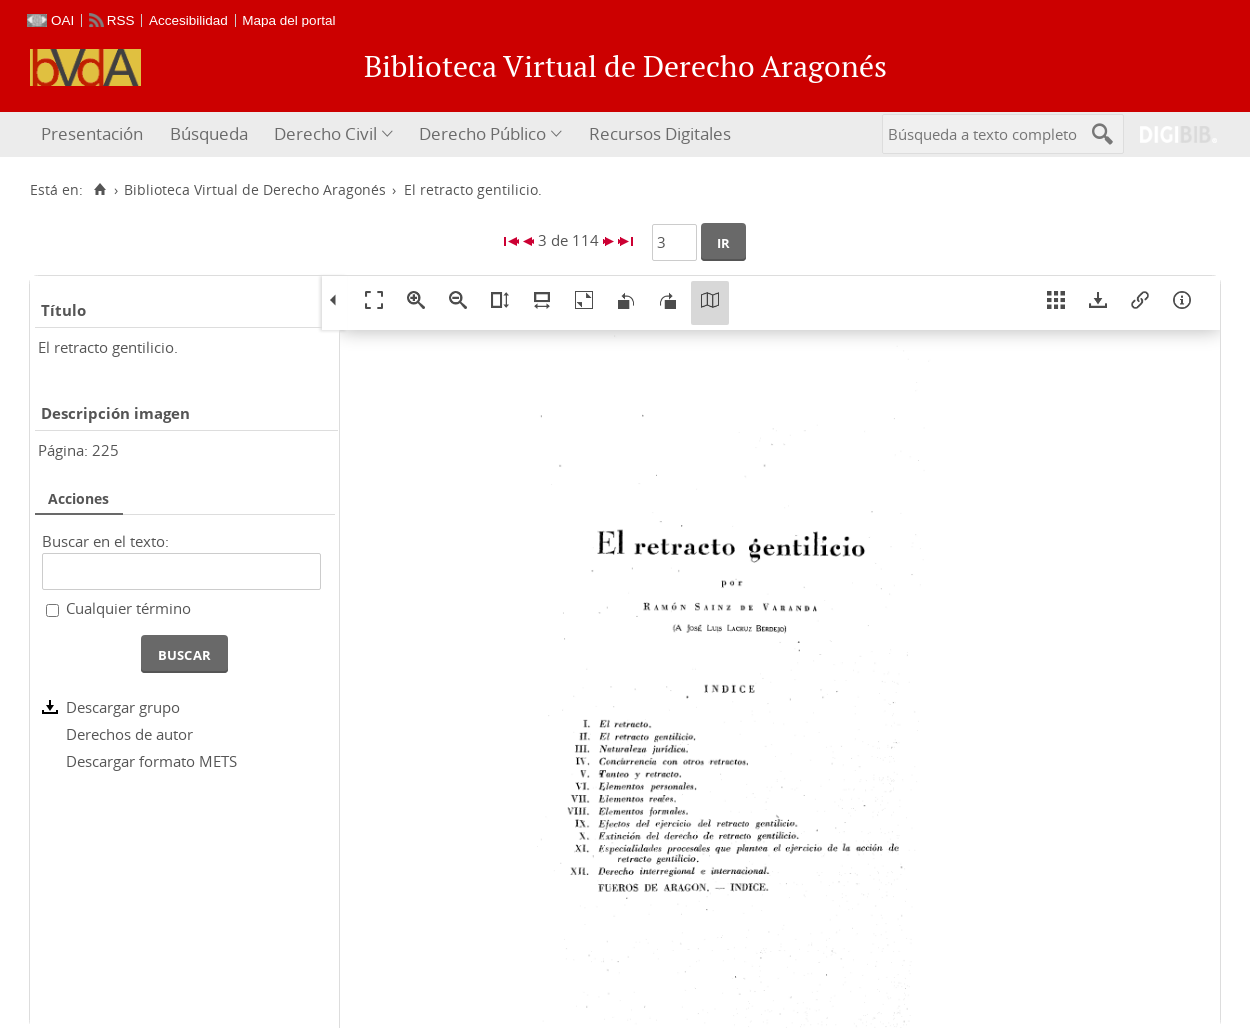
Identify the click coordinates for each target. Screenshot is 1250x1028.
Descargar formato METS (151, 761)
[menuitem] (94, 134)
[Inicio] (99, 190)
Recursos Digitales (660, 133)
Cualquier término (128, 608)
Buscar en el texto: (105, 541)
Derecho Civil (325, 133)
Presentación (92, 133)
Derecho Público (482, 133)
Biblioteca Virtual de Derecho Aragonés (255, 190)
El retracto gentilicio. (108, 347)
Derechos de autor (129, 734)
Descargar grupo (123, 707)
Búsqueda (209, 133)
